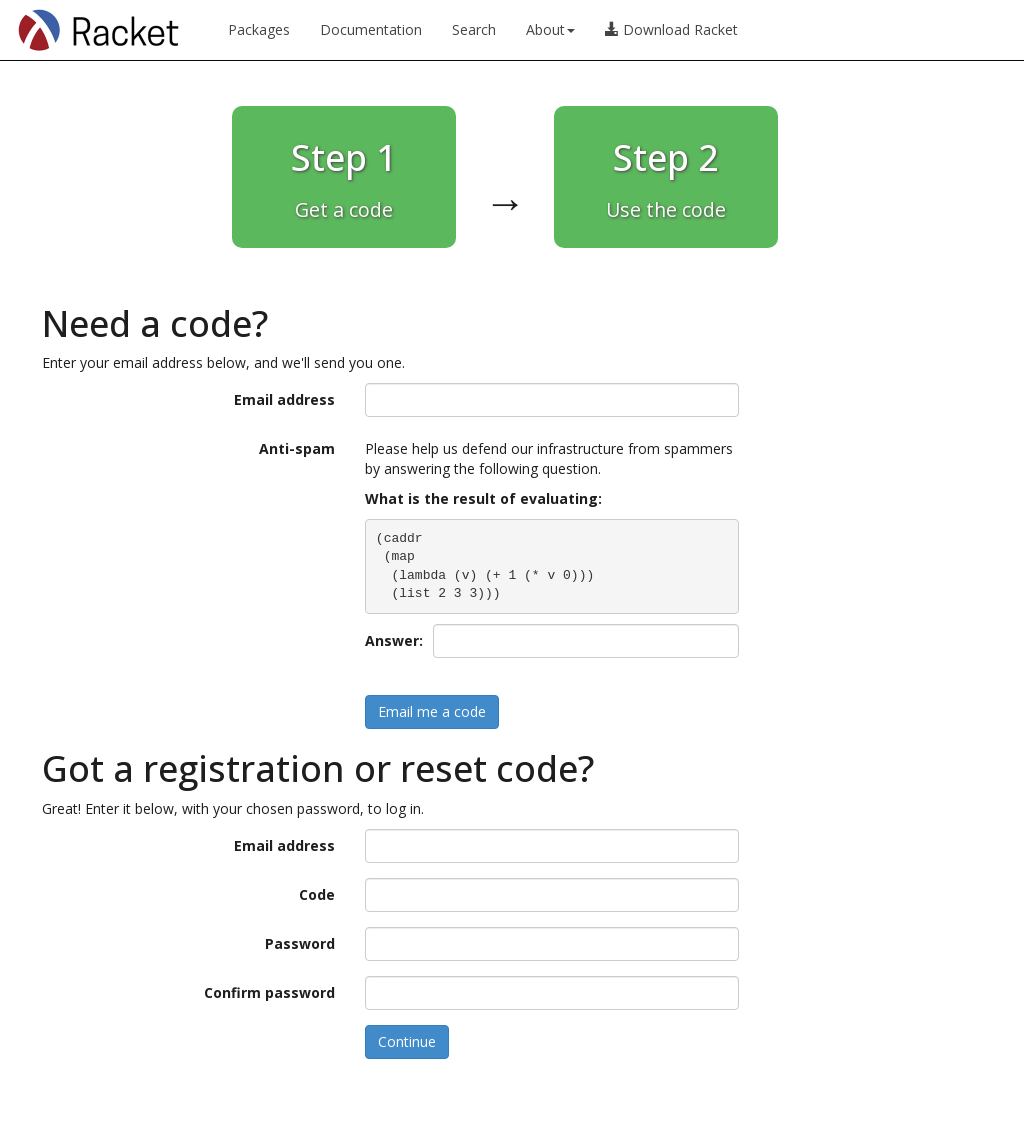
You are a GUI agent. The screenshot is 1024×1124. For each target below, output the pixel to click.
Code (317, 894)
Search (474, 29)
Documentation (371, 29)
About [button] (550, 29)
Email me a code (432, 711)
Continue (407, 1041)
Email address (284, 399)
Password (300, 943)
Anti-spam (297, 448)
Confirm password (269, 992)
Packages (259, 29)
